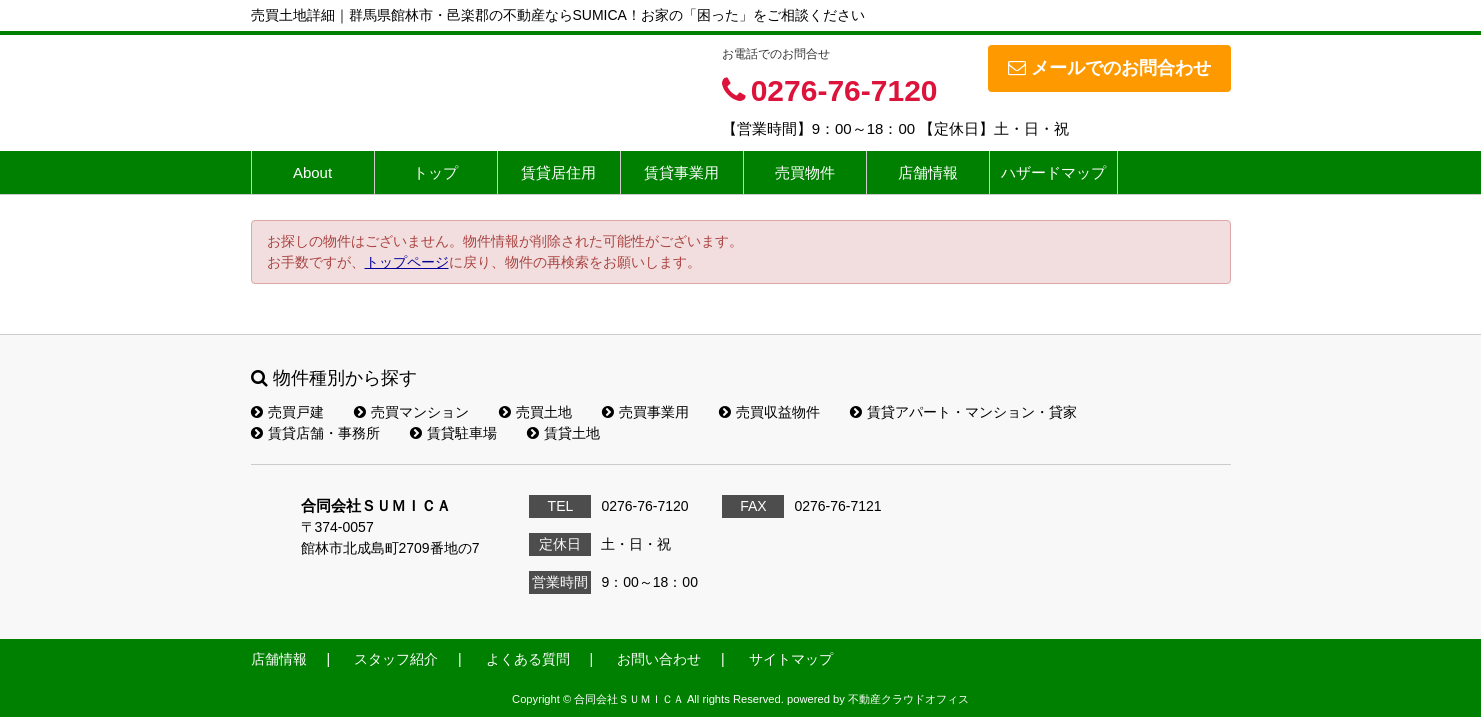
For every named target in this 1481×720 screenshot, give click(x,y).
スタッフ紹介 (396, 659)
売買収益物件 (769, 412)
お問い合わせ (659, 659)
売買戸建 (287, 412)
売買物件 (805, 172)
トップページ (407, 262)
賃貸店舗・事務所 (315, 433)
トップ (435, 172)
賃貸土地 (563, 433)
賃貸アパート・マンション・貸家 (963, 412)
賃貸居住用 (558, 172)
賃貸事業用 (681, 172)
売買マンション (411, 412)
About (312, 172)
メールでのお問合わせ (1109, 68)
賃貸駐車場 (453, 433)
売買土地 (535, 412)
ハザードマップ (1053, 172)
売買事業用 (645, 412)
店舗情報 (928, 172)
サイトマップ (791, 659)
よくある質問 (528, 659)
